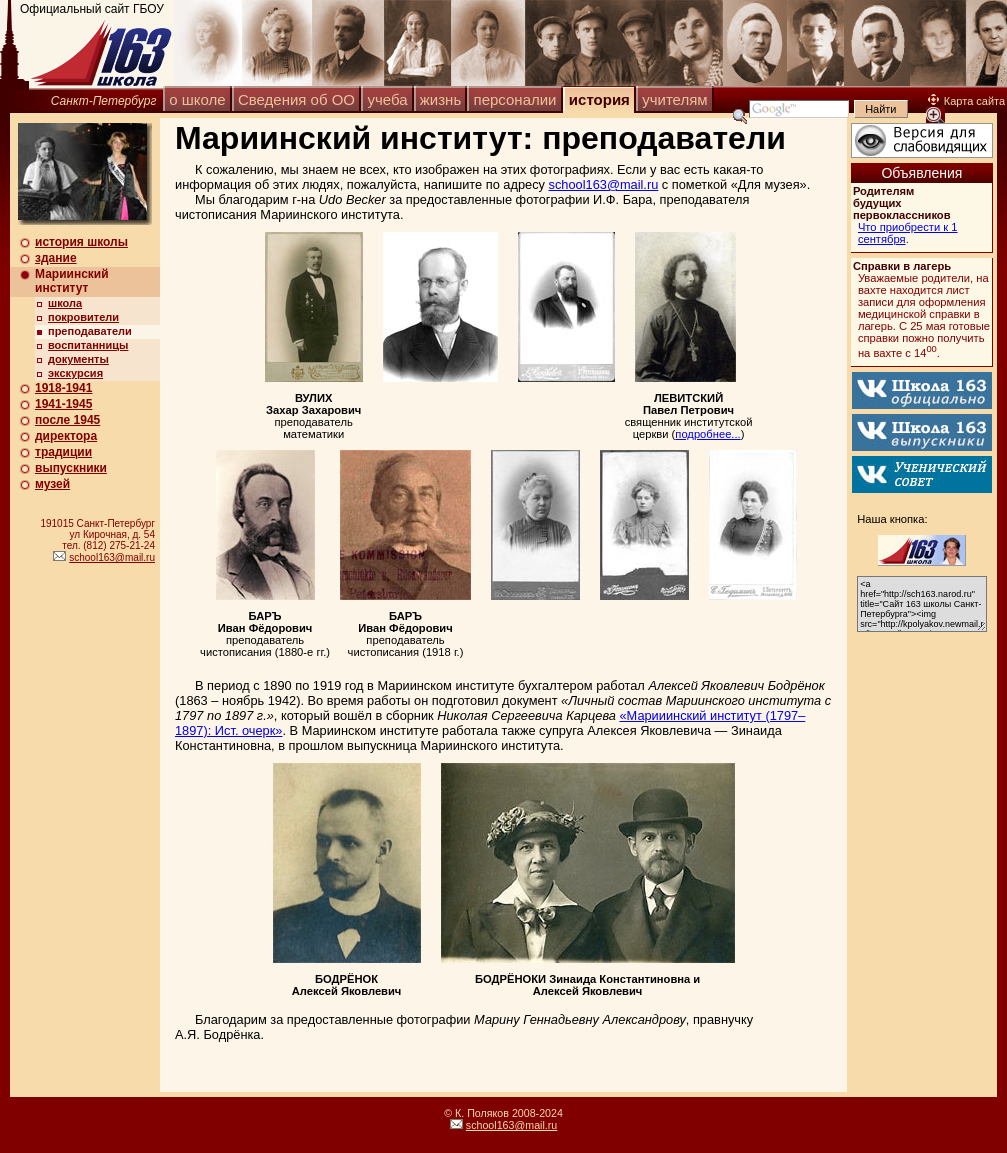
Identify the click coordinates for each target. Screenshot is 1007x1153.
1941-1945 (63, 404)
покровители (83, 317)
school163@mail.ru (112, 557)
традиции (63, 452)
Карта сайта (966, 101)
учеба (387, 99)
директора (66, 436)
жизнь (440, 99)
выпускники (71, 468)
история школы (81, 242)
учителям (674, 99)
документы (78, 359)
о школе (197, 99)
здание (56, 258)
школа (65, 303)
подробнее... (707, 434)
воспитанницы (88, 345)
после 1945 (67, 420)
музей (52, 484)
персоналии (515, 99)
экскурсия (75, 373)
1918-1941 (63, 388)
